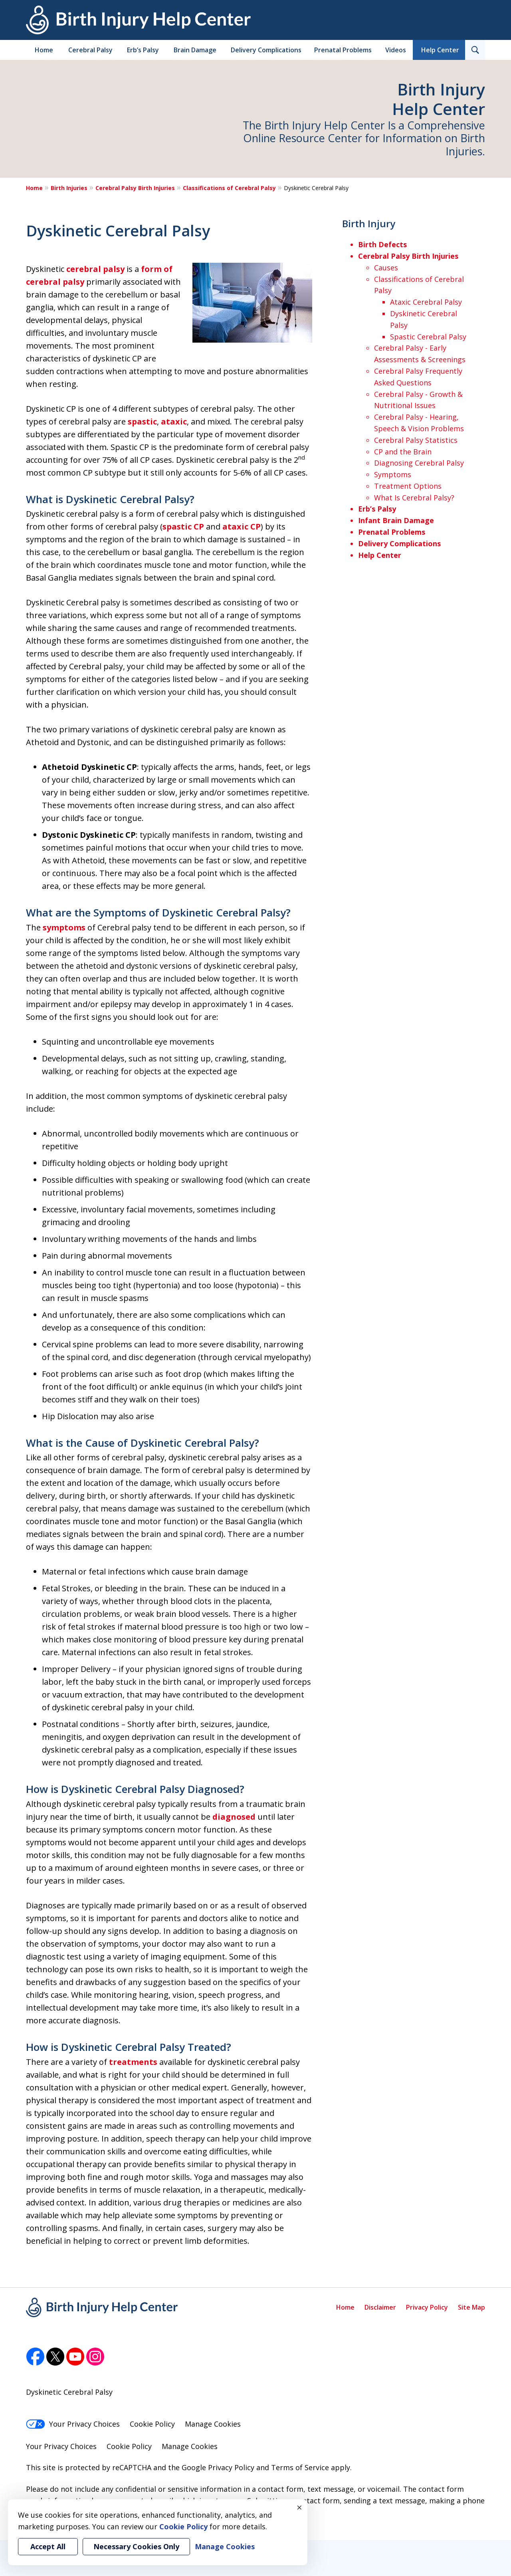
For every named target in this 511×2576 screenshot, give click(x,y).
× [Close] (299, 2507)
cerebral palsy (95, 269)
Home (44, 50)
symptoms (64, 927)
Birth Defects (382, 244)
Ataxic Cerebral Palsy (426, 302)
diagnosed (234, 1816)
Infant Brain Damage (396, 520)
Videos (395, 50)
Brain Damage (195, 50)
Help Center (440, 50)
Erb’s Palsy (143, 50)
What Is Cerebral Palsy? (414, 497)
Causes (386, 267)
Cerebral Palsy (90, 50)
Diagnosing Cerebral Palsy (419, 463)
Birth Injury (368, 223)
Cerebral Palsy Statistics (416, 440)
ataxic (174, 421)
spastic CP (183, 526)
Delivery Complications (266, 50)
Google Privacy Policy (218, 2467)
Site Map (471, 2307)
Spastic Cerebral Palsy (428, 336)
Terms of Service (300, 2467)
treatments (133, 2061)
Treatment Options (408, 486)
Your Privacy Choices (73, 2424)
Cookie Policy (152, 2424)
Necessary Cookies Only (136, 2546)
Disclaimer (380, 2307)
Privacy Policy (427, 2307)
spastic (142, 421)
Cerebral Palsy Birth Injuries (135, 188)
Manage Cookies (213, 2424)
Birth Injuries (69, 188)
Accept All (47, 2546)
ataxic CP (241, 526)
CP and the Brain (403, 451)
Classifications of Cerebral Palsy (229, 188)
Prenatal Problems (343, 50)
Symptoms (392, 474)
